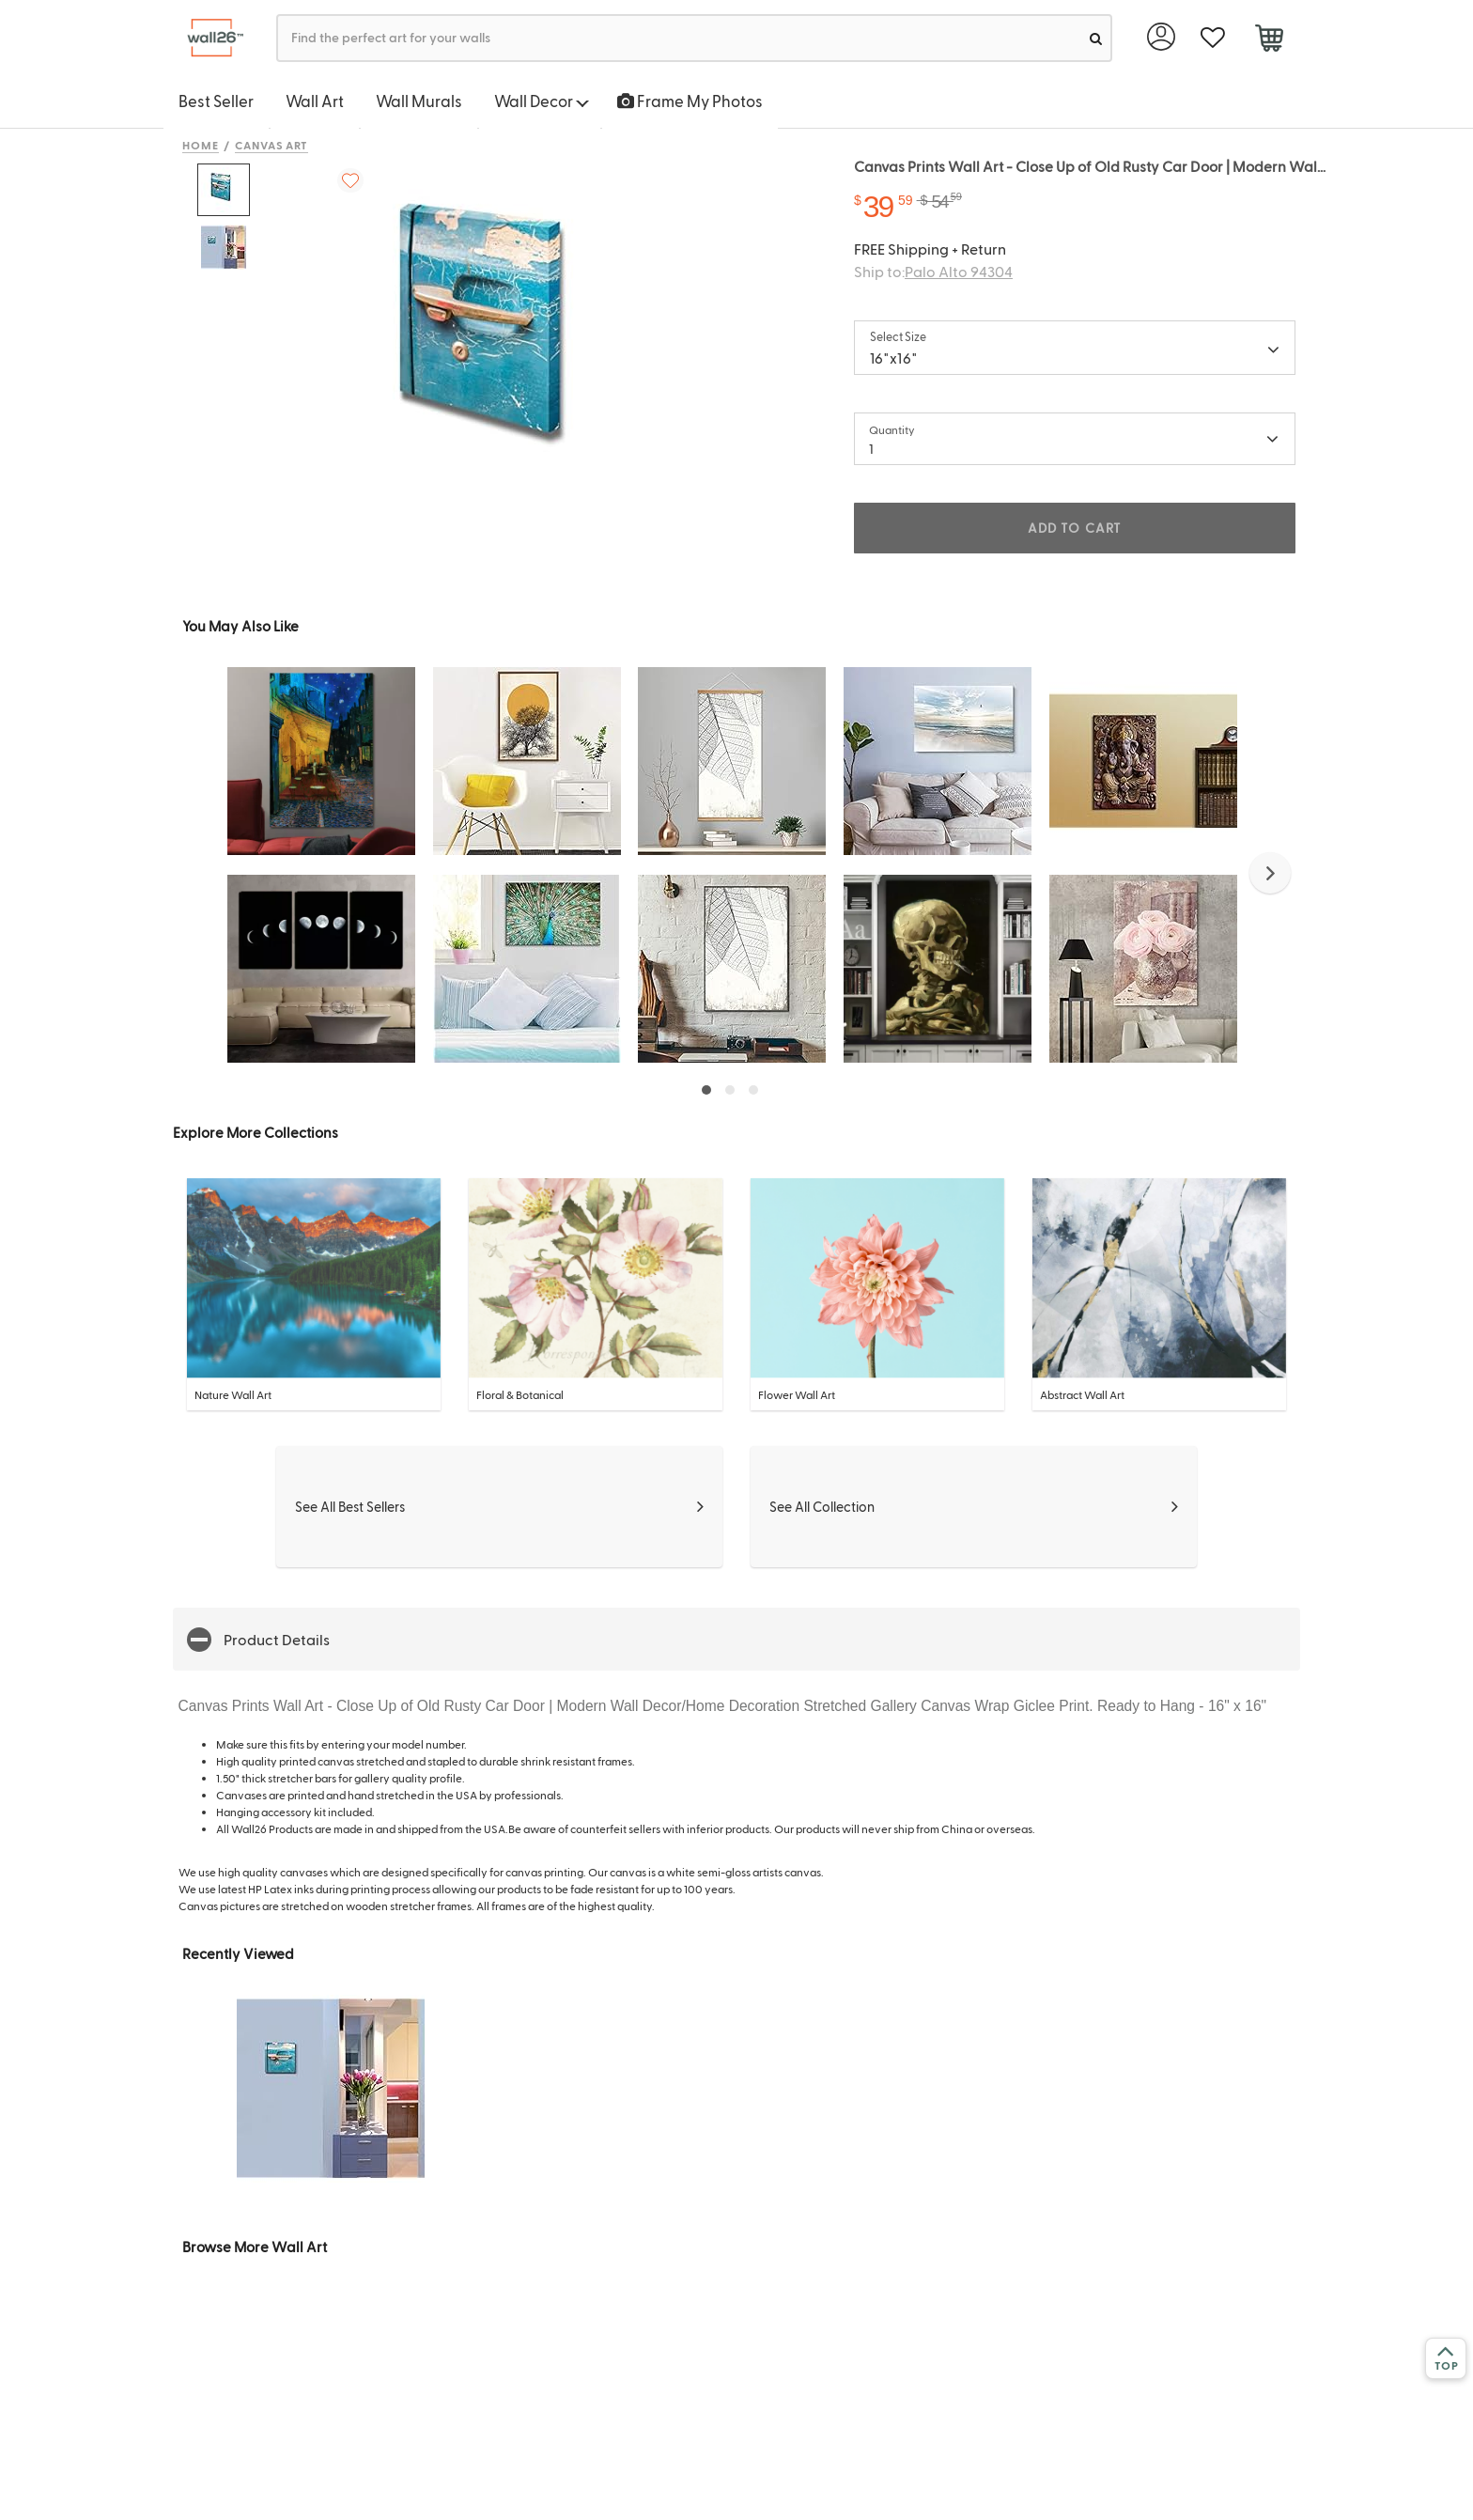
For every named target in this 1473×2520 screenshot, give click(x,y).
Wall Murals (419, 100)
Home (200, 144)
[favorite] (1212, 38)
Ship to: (933, 271)
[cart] (1268, 40)
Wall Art (315, 100)
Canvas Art (272, 144)
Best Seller (216, 100)
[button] (1270, 873)
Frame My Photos (690, 100)
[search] (1096, 38)
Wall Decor (541, 100)
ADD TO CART (1075, 528)
